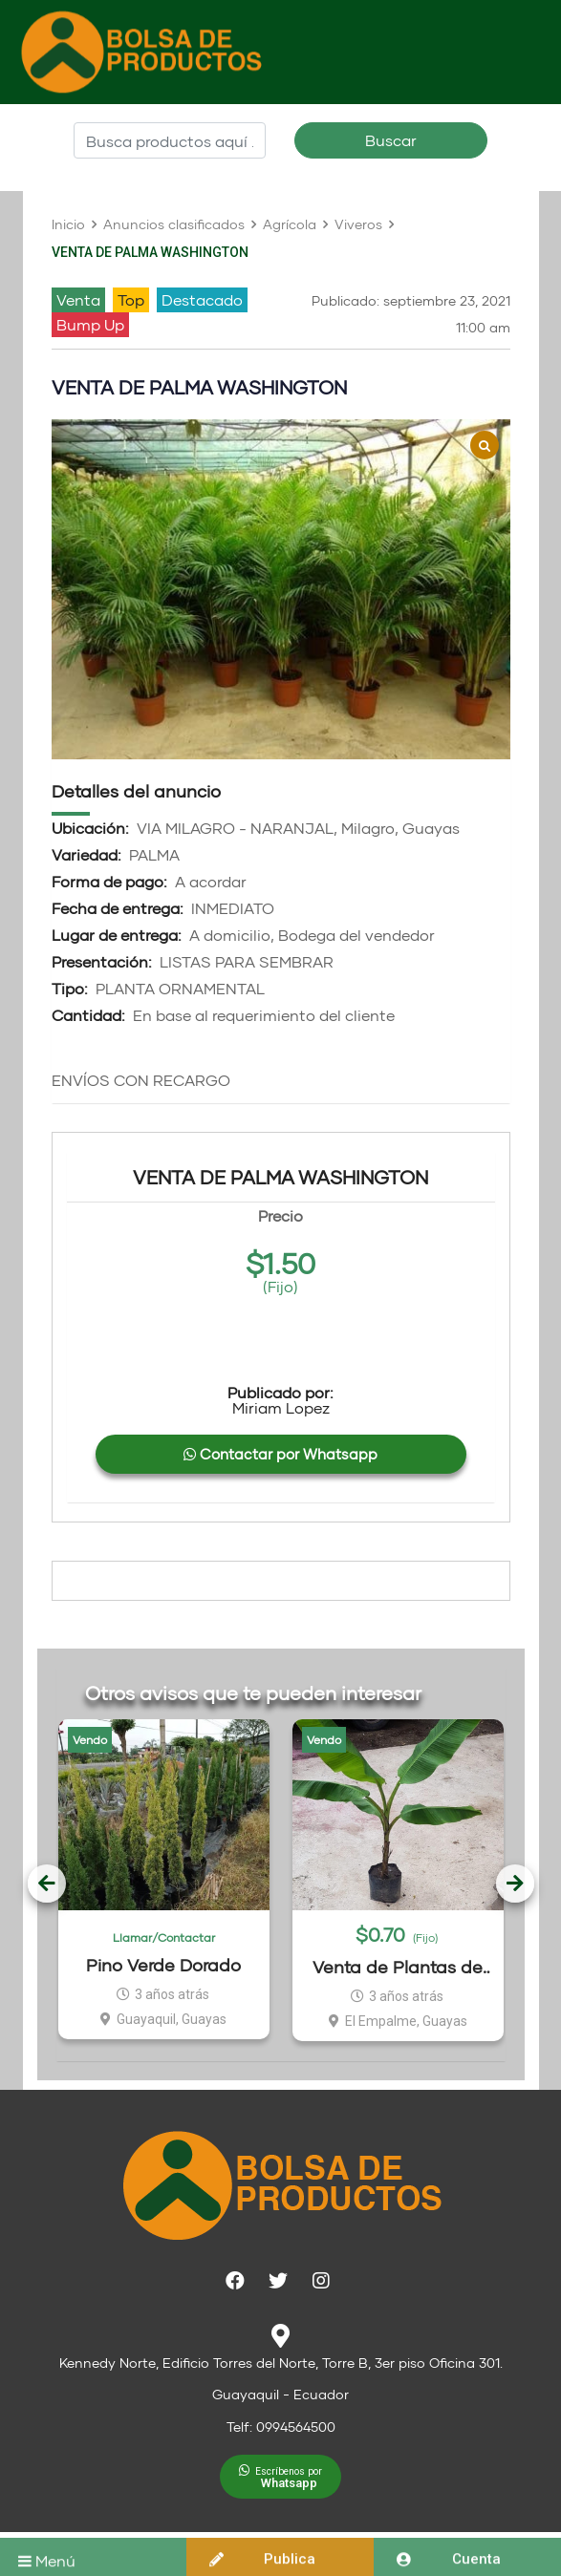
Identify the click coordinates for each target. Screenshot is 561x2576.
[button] (280, 2477)
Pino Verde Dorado (163, 1964)
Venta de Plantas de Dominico (398, 1967)
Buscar (391, 140)
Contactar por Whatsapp (280, 1453)
